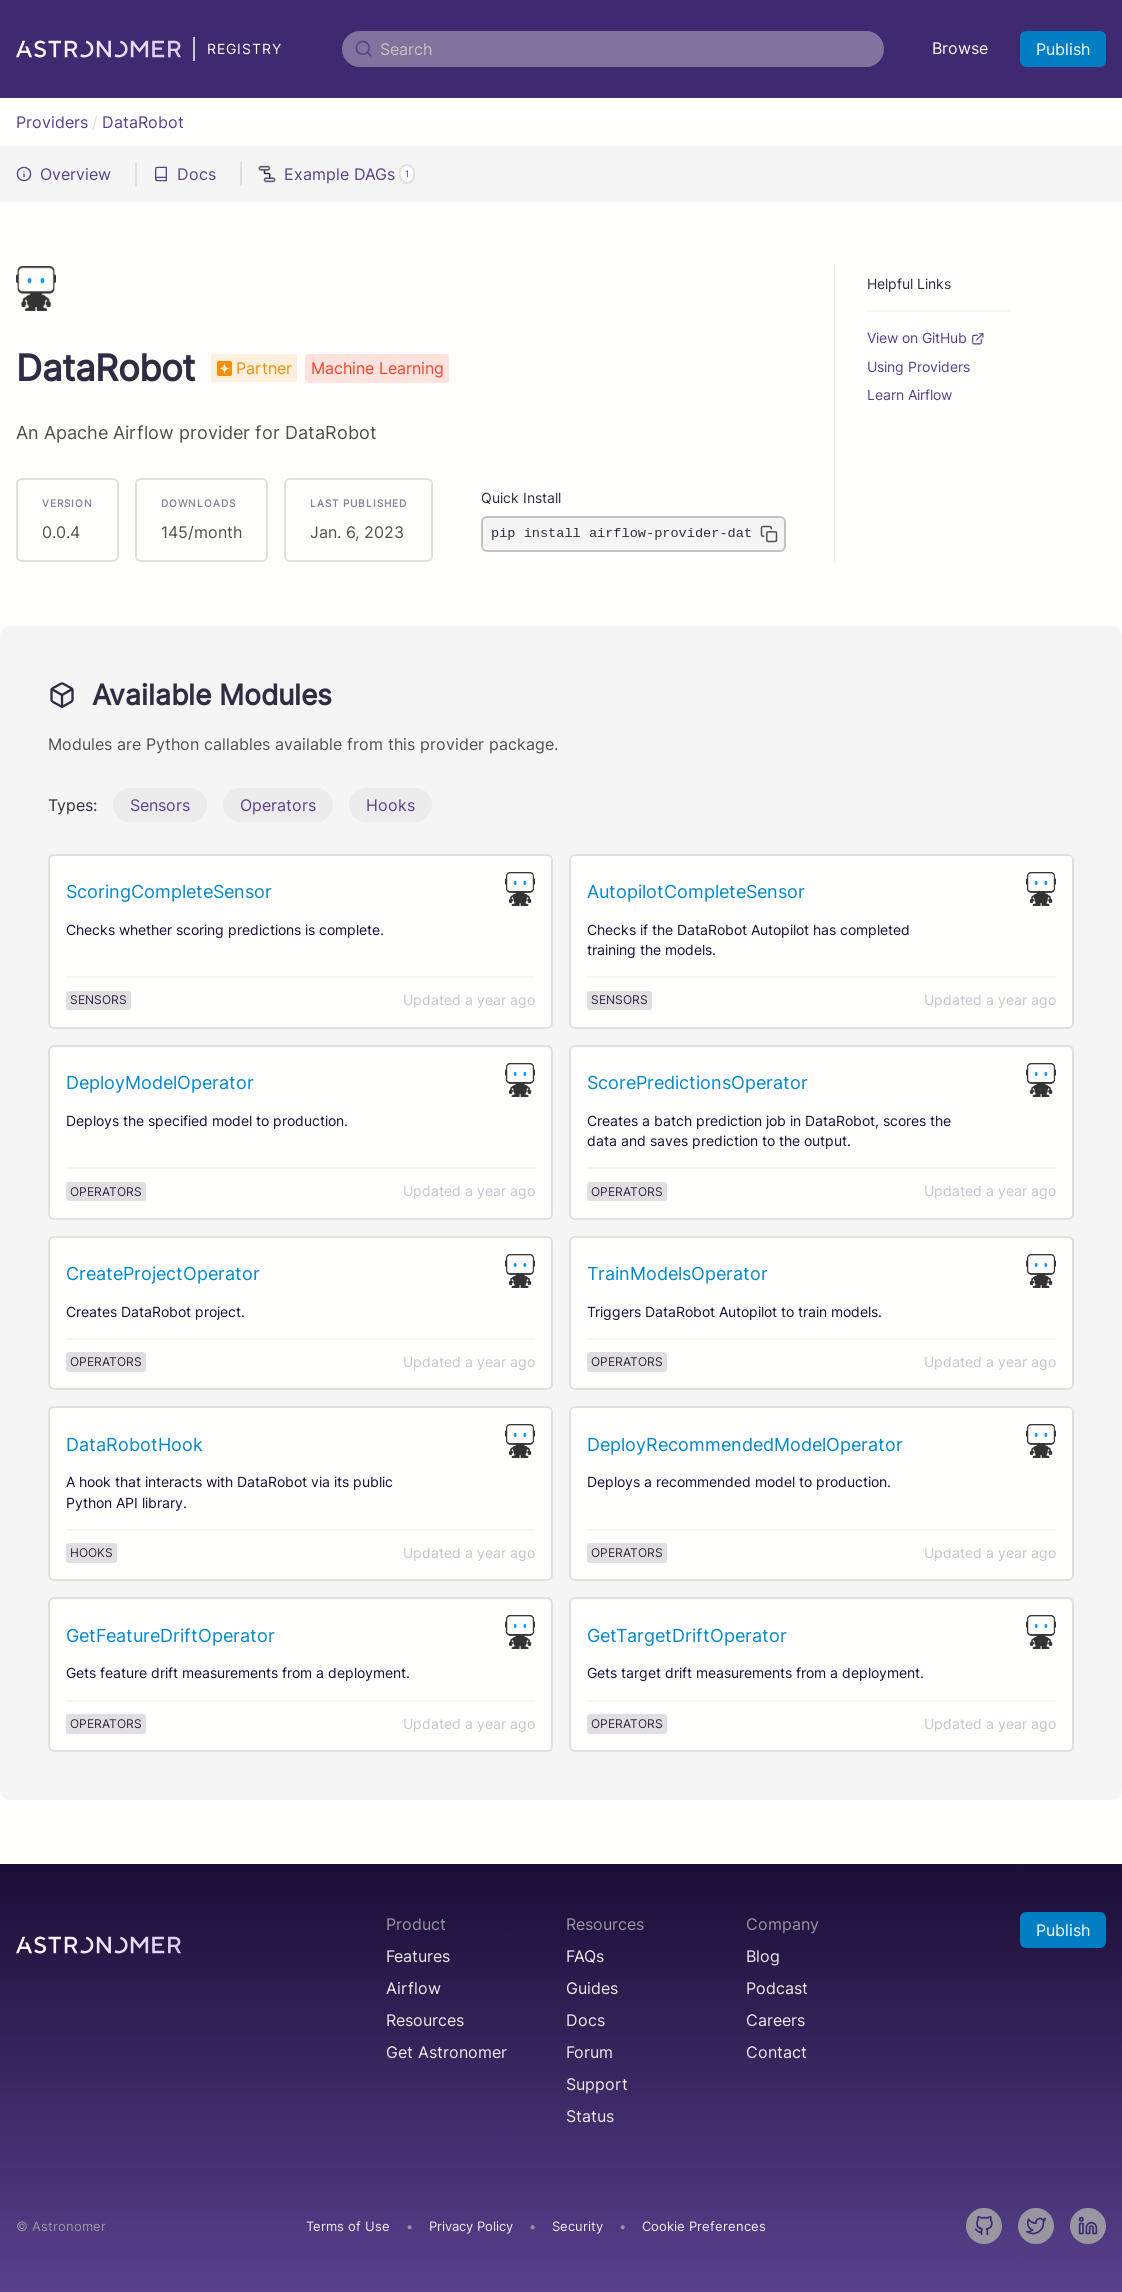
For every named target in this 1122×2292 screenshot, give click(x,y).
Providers (52, 122)
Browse (960, 48)
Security (577, 2226)
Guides (592, 1988)
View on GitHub (926, 338)
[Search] (613, 49)
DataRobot (143, 122)
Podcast (777, 1988)
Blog (763, 1956)
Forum (589, 2052)
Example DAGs (336, 174)
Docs (184, 174)
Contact (776, 2052)
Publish (1063, 49)
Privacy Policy (471, 2226)
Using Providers (918, 367)
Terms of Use (348, 2226)
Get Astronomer (446, 2052)
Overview (63, 174)
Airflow (413, 1988)
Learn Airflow (909, 395)
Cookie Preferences (704, 2227)
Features (418, 1956)
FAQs (585, 1956)
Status (590, 2116)
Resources (425, 2020)
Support (597, 2084)
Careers (775, 2020)
